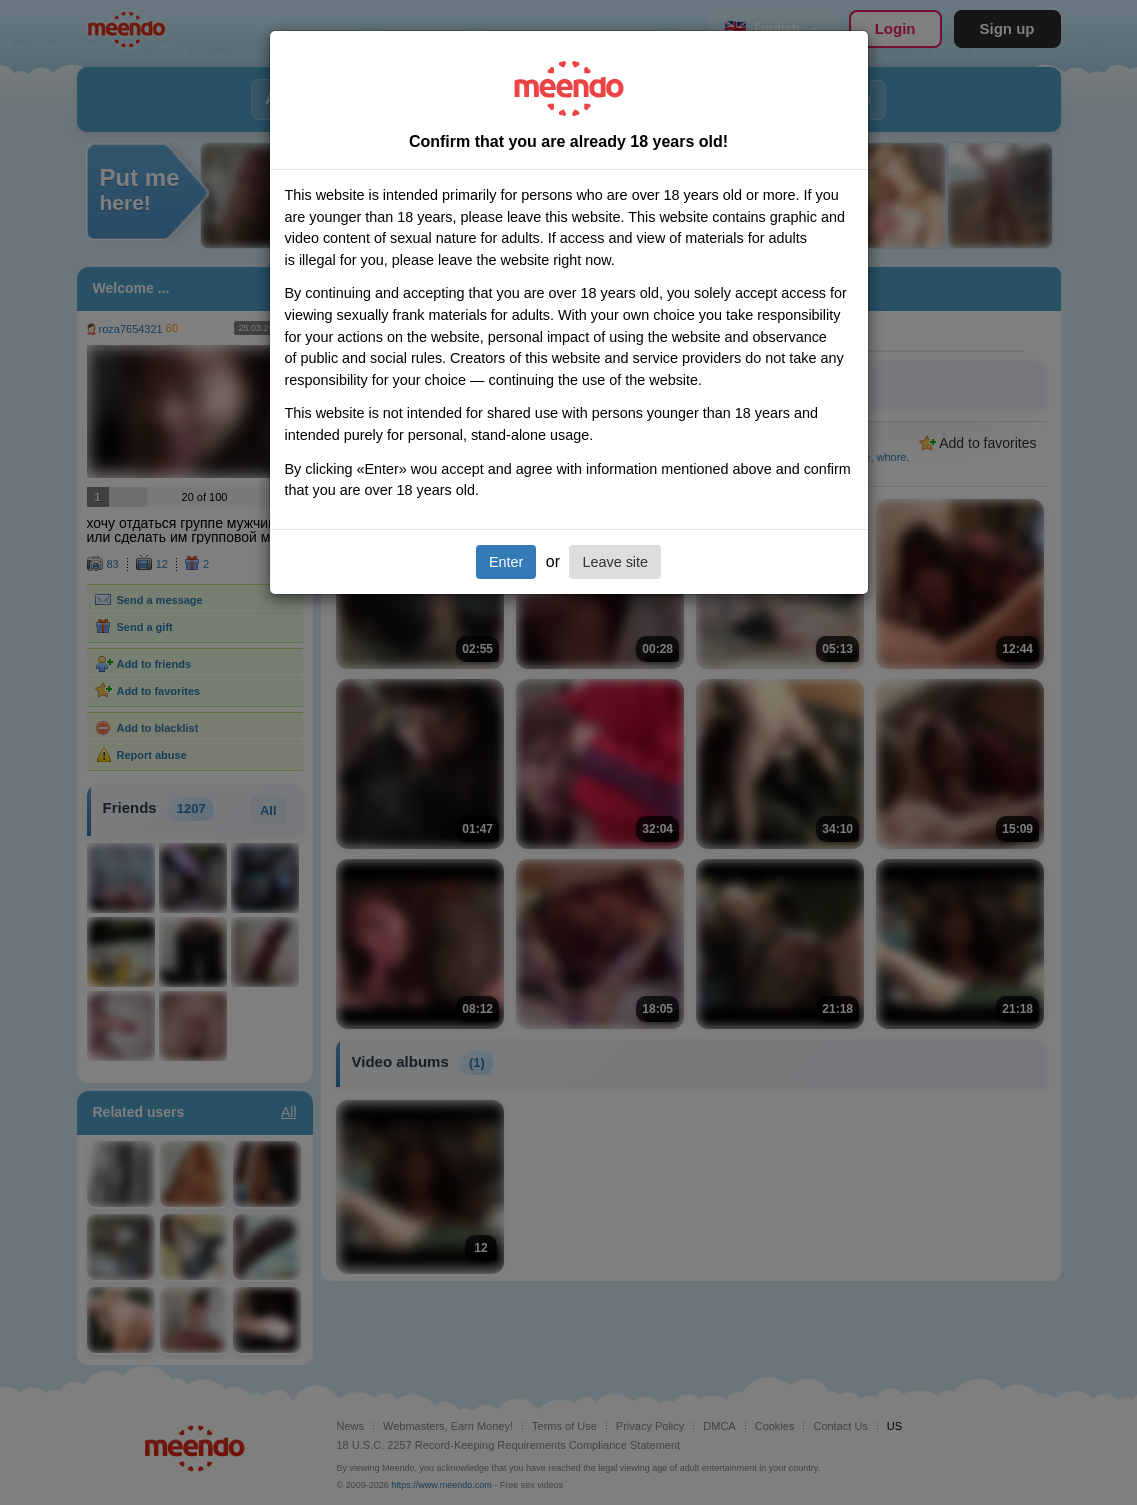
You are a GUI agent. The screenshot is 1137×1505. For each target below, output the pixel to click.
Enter (506, 562)
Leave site (615, 562)
